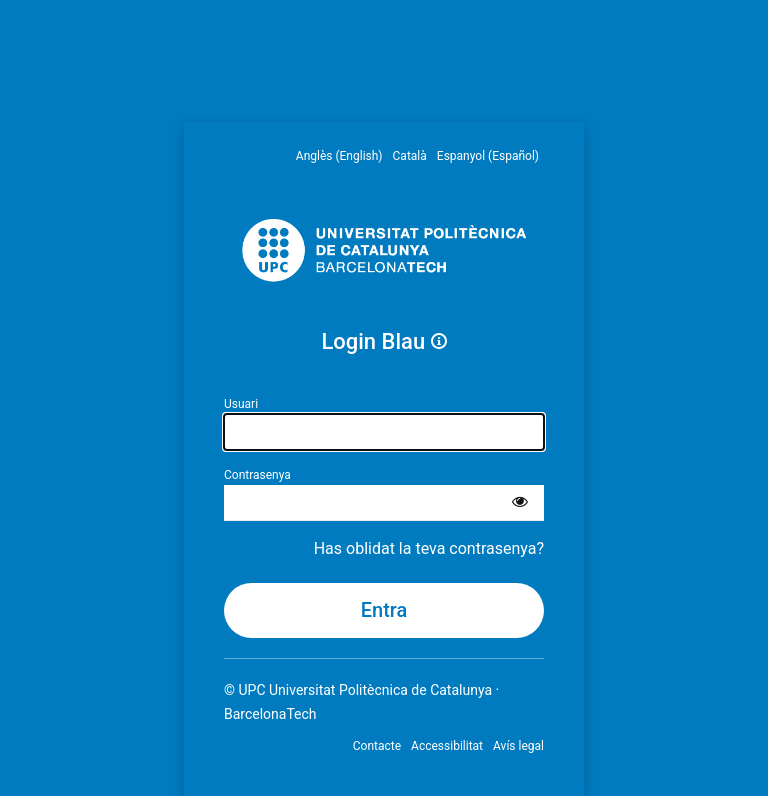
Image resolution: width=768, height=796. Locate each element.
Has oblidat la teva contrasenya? (429, 548)
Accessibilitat (447, 746)
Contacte (377, 746)
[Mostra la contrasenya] (520, 503)
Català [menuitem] (410, 156)
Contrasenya (257, 475)
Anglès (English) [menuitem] (339, 156)
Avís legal (518, 746)
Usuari (241, 404)
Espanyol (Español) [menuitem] (488, 156)
